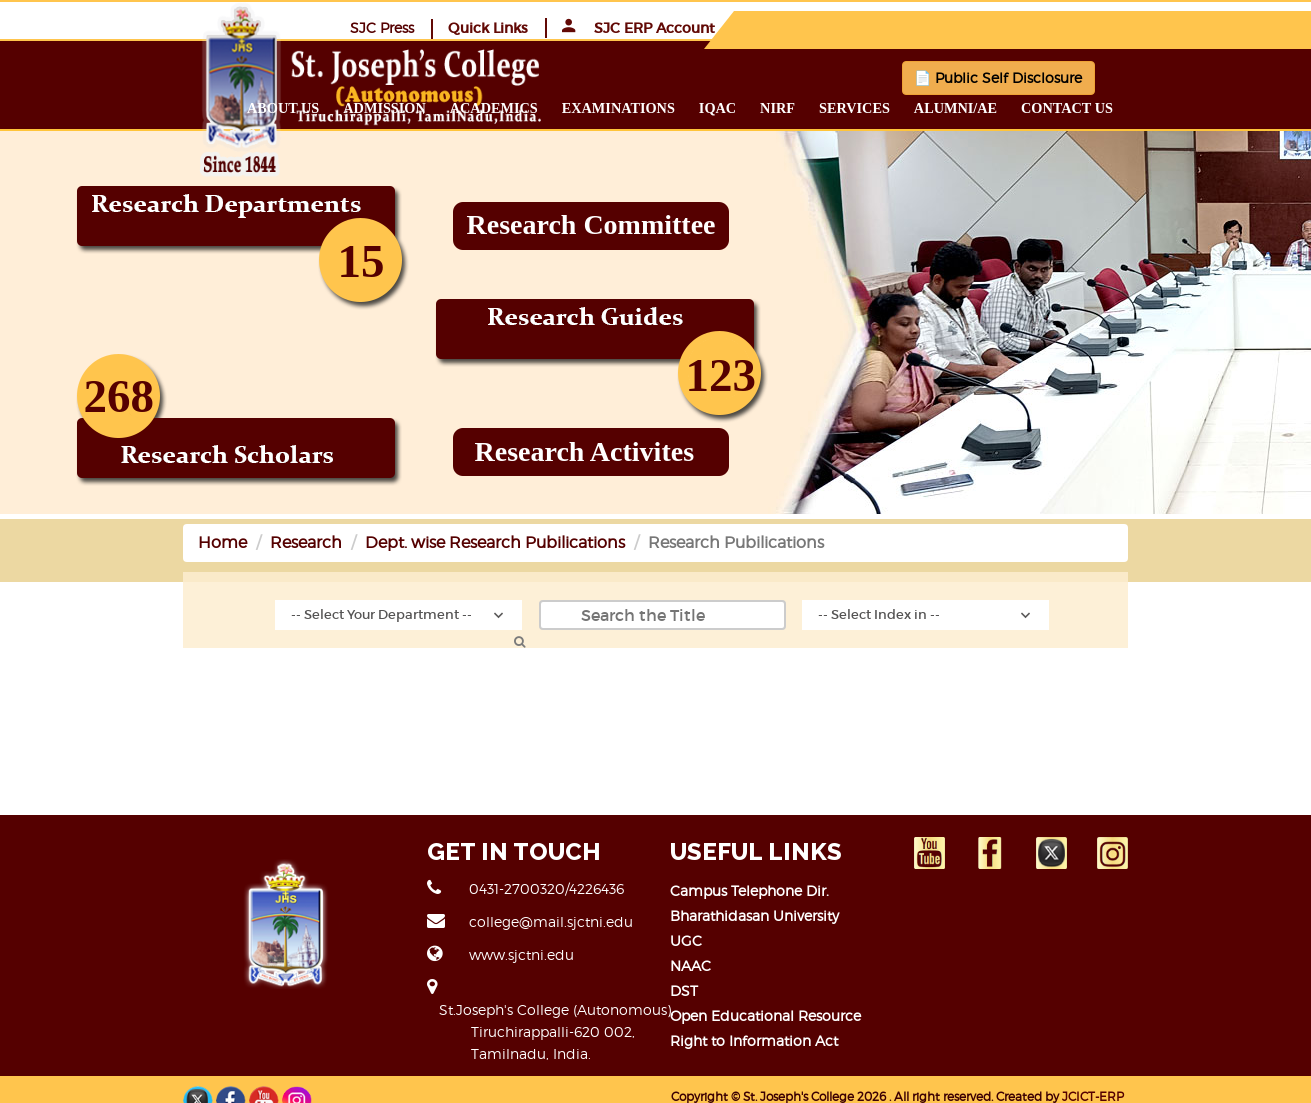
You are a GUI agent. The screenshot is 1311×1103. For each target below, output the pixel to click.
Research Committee (591, 223)
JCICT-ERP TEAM (1112, 1074)
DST (685, 989)
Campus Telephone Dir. (750, 889)
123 (721, 374)
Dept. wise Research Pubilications (368, 541)
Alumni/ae (1082, 107)
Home (95, 541)
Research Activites (585, 450)
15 (361, 260)
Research (179, 541)
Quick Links (1029, 27)
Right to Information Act (755, 1039)
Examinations (745, 107)
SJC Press (923, 26)
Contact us (1195, 107)
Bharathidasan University (755, 914)
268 (119, 395)
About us (411, 107)
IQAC (844, 107)
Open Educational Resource (766, 1014)
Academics (621, 107)
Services (982, 107)
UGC (687, 939)
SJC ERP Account (1179, 27)
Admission (512, 107)
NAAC (691, 964)
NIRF (905, 107)
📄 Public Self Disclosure (935, 76)
